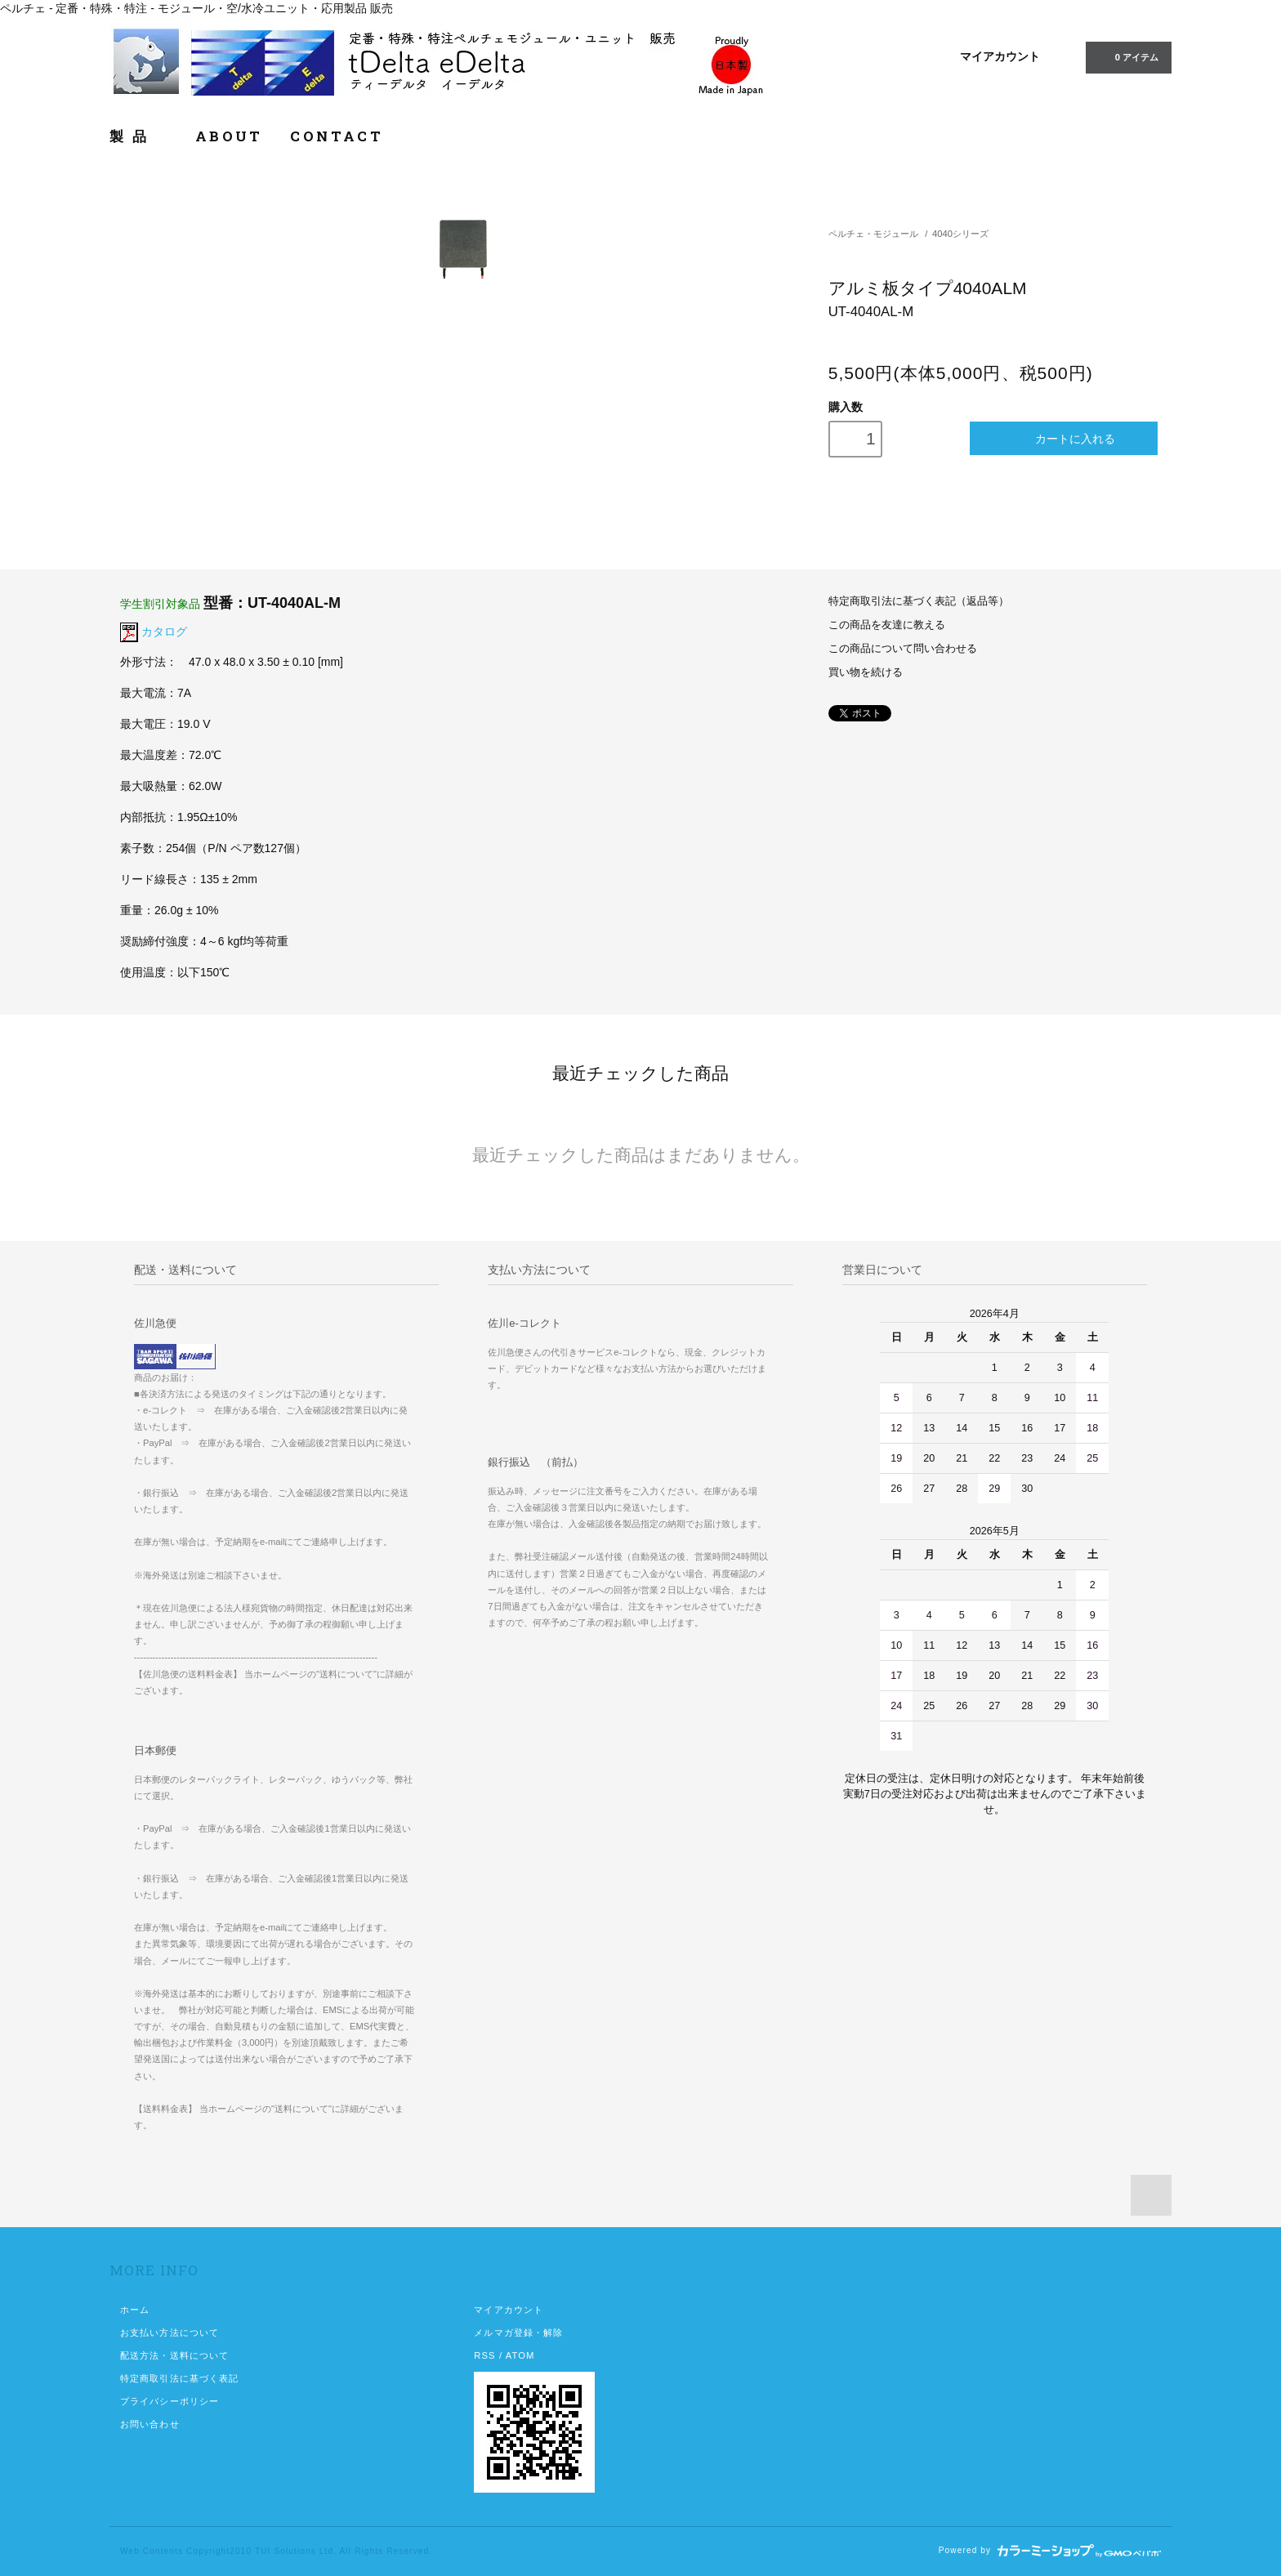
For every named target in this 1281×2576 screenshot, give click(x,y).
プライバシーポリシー (169, 2401)
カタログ (164, 631)
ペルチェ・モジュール (873, 234)
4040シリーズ (960, 234)
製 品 (138, 136)
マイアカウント (1000, 56)
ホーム (135, 2310)
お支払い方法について (169, 2332)
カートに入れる (1064, 438)
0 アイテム (1127, 56)
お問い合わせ (150, 2424)
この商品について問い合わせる (902, 648)
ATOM (520, 2355)
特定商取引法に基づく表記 (179, 2378)
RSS (484, 2355)
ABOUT (229, 136)
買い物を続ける (865, 672)
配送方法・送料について (174, 2355)
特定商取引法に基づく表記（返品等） (918, 601)
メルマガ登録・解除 (518, 2332)
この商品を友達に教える (886, 625)
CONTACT (336, 136)
